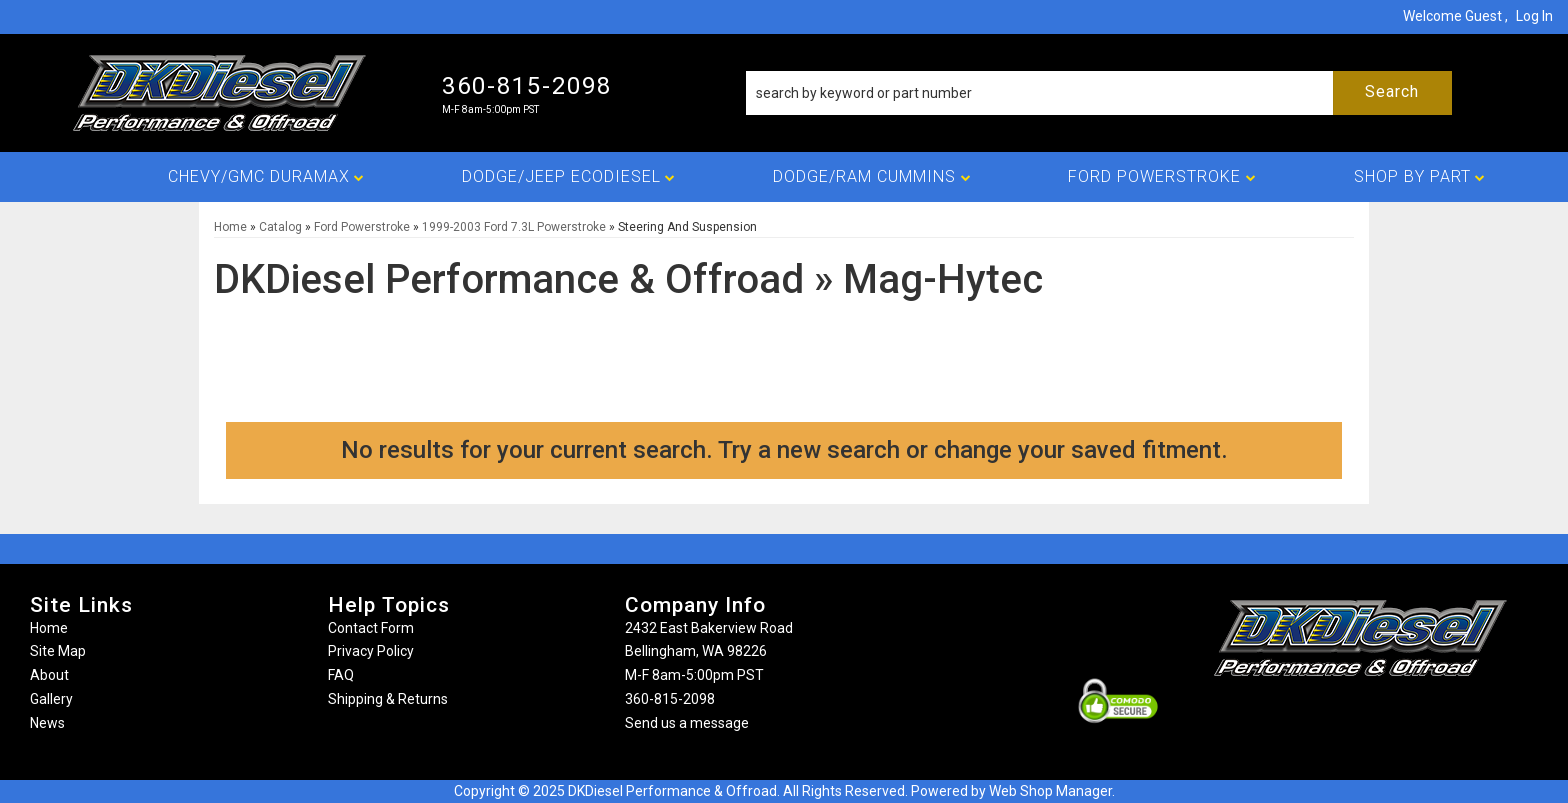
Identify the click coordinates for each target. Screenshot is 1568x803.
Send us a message (687, 723)
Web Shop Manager (1050, 791)
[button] (1099, 93)
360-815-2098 (670, 699)
